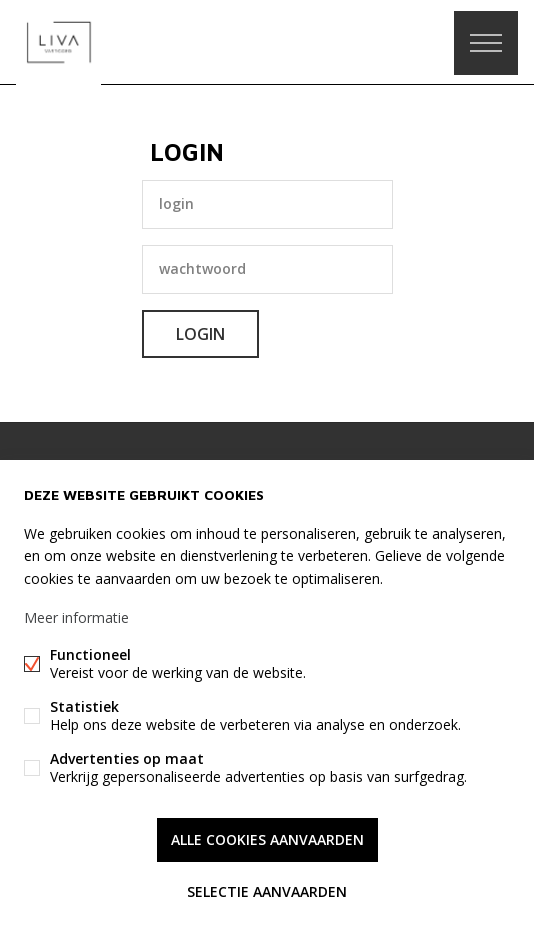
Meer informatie (76, 617)
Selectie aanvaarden (267, 891)
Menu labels (486, 43)
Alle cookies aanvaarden (267, 839)
